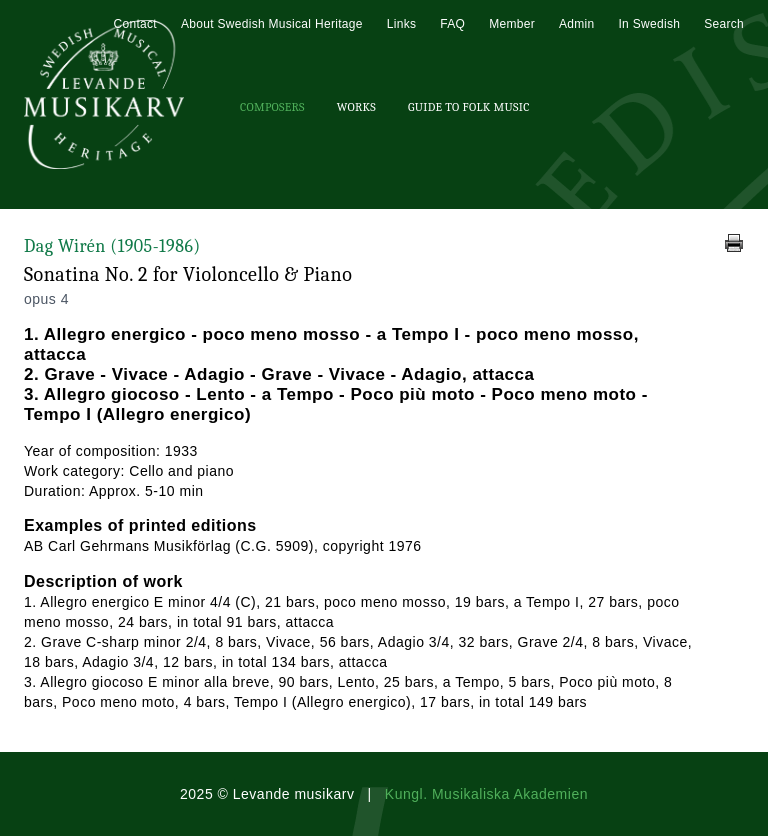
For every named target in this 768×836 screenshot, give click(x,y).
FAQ (452, 24)
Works (356, 107)
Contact (134, 24)
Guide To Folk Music (469, 107)
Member (512, 24)
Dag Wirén (112, 246)
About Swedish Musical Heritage (272, 24)
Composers (272, 107)
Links (402, 24)
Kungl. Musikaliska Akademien (486, 794)
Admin (577, 24)
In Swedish (649, 24)
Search (724, 24)
